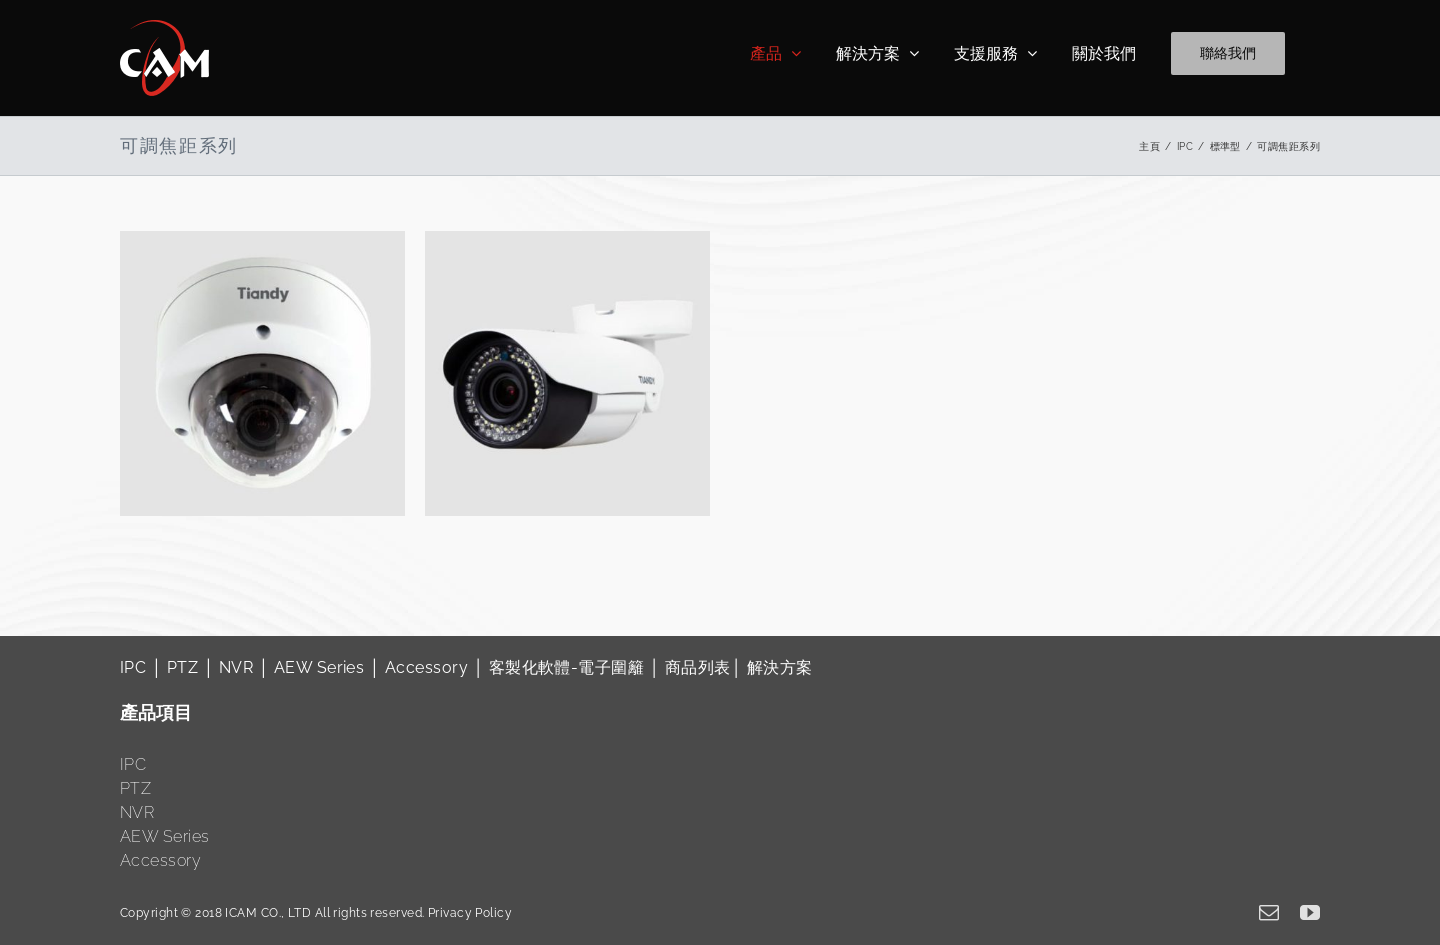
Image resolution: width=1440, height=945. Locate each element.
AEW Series (319, 667)
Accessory (426, 667)
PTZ (182, 667)
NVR (236, 667)
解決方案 (780, 667)
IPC (133, 667)
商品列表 (698, 667)
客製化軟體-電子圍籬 (566, 667)
